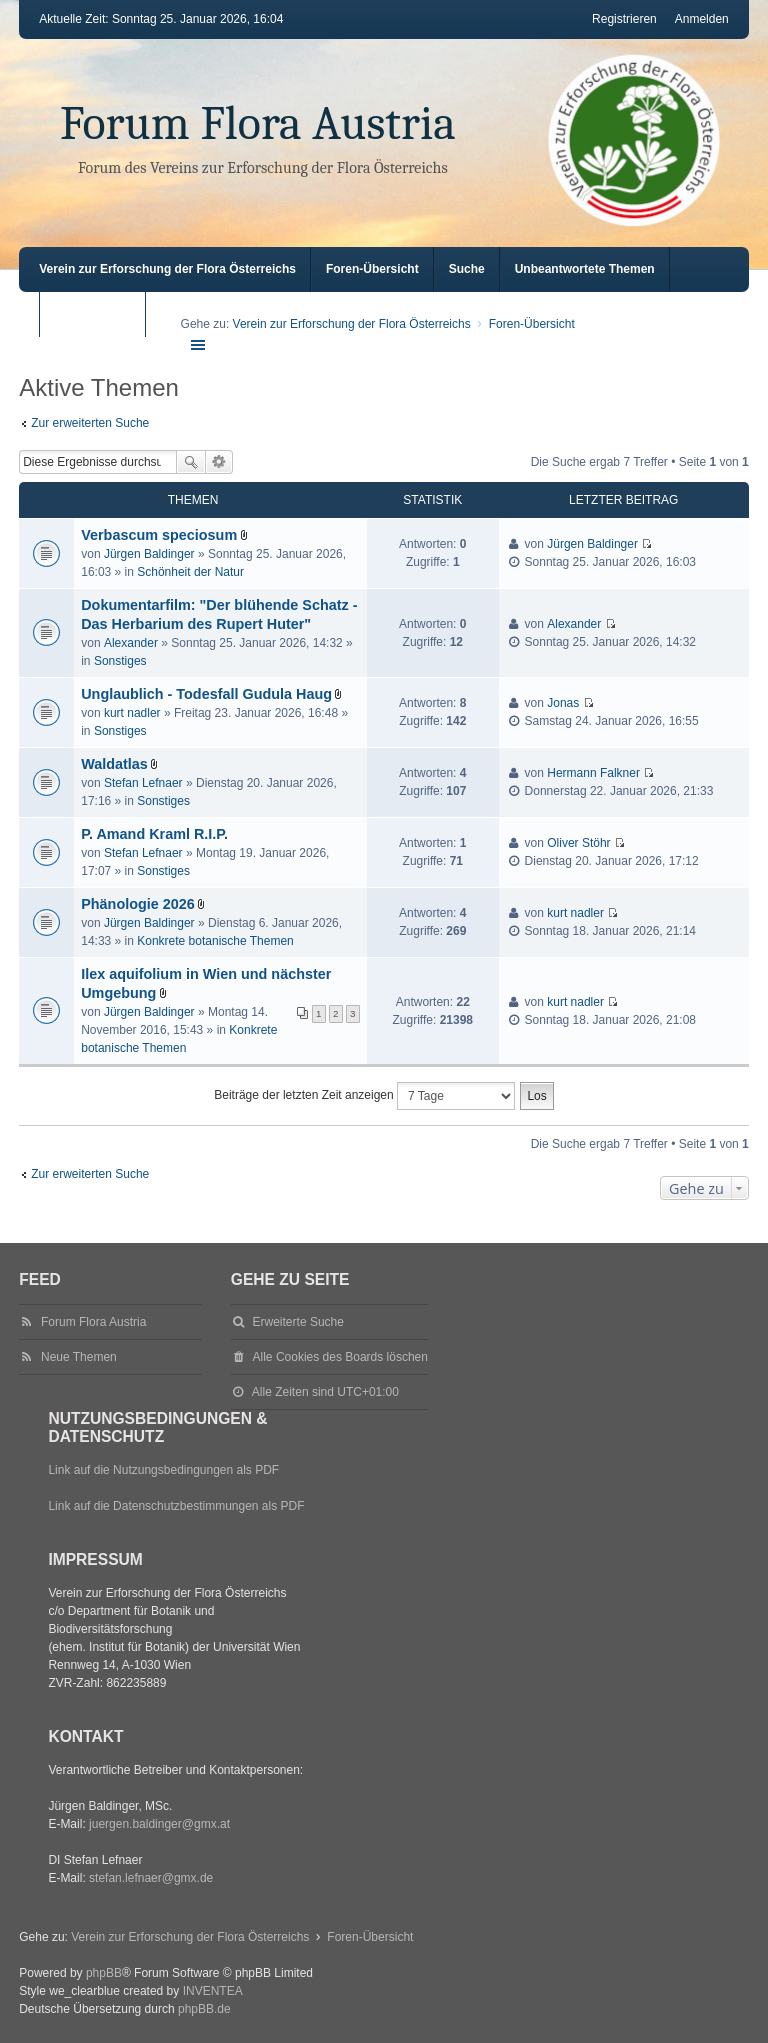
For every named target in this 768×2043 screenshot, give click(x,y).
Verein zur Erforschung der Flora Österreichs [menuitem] (167, 269)
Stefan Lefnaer (143, 783)
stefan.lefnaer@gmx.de (151, 1878)
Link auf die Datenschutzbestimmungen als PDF (176, 1506)
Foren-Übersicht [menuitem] (372, 269)
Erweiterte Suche (219, 462)
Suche (191, 462)
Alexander (131, 643)
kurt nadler (132, 713)
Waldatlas (114, 764)
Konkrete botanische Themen (215, 941)
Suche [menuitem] (467, 269)
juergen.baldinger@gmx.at (159, 1824)
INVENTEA (213, 1991)
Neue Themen (79, 1357)
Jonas (563, 703)
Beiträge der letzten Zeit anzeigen (364, 1096)
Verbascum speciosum (159, 535)
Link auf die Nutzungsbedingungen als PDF (163, 1470)
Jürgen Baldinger (149, 554)
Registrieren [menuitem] (624, 19)
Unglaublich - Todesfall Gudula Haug (206, 694)
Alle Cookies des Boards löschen (340, 1357)
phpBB (104, 1973)
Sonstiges (120, 661)
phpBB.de (204, 2009)
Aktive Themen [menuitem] (96, 314)
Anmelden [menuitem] (702, 19)
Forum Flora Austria (258, 123)
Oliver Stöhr (578, 843)
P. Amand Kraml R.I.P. (154, 834)
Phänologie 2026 (138, 904)
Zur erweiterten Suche (90, 423)
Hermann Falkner (593, 773)
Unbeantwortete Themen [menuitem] (585, 269)
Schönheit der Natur (190, 572)
